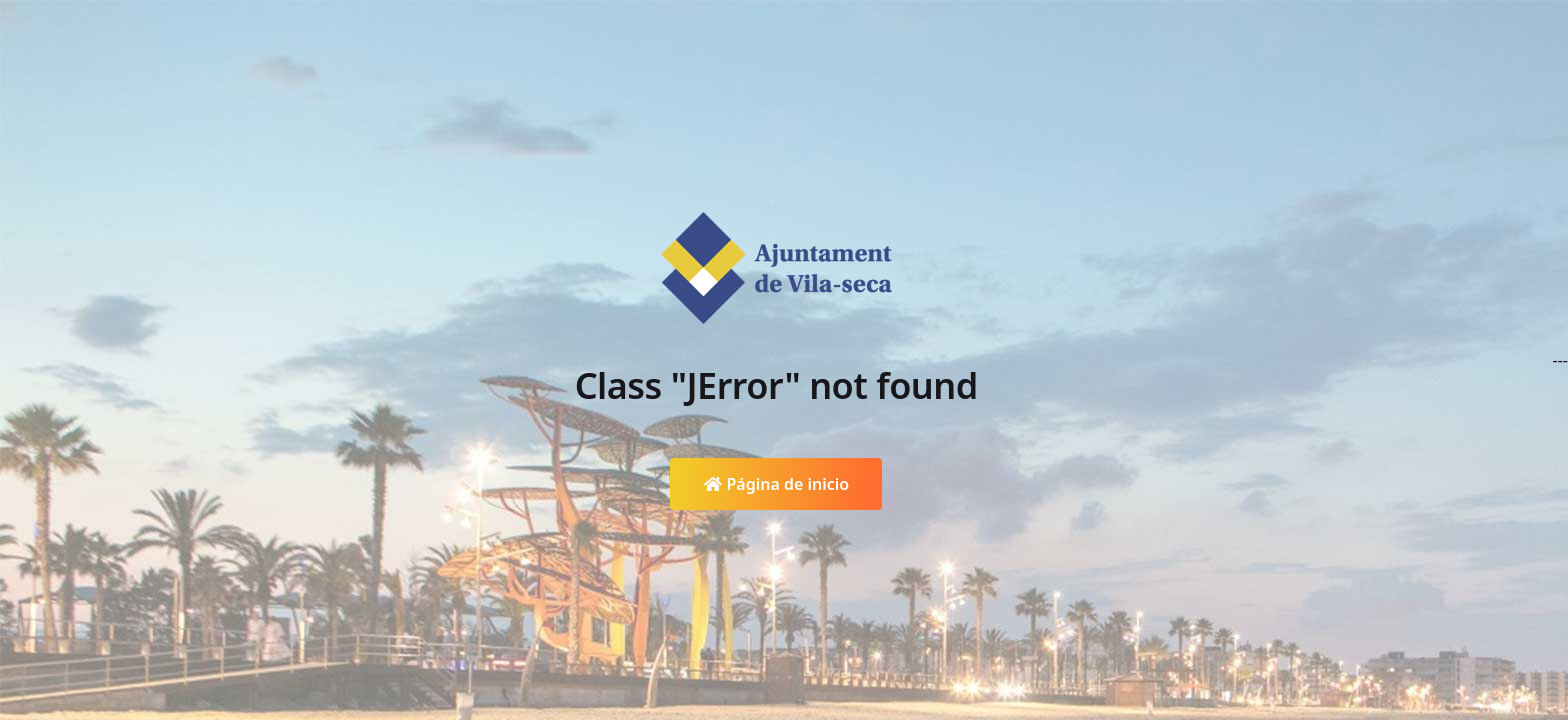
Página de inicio (776, 484)
